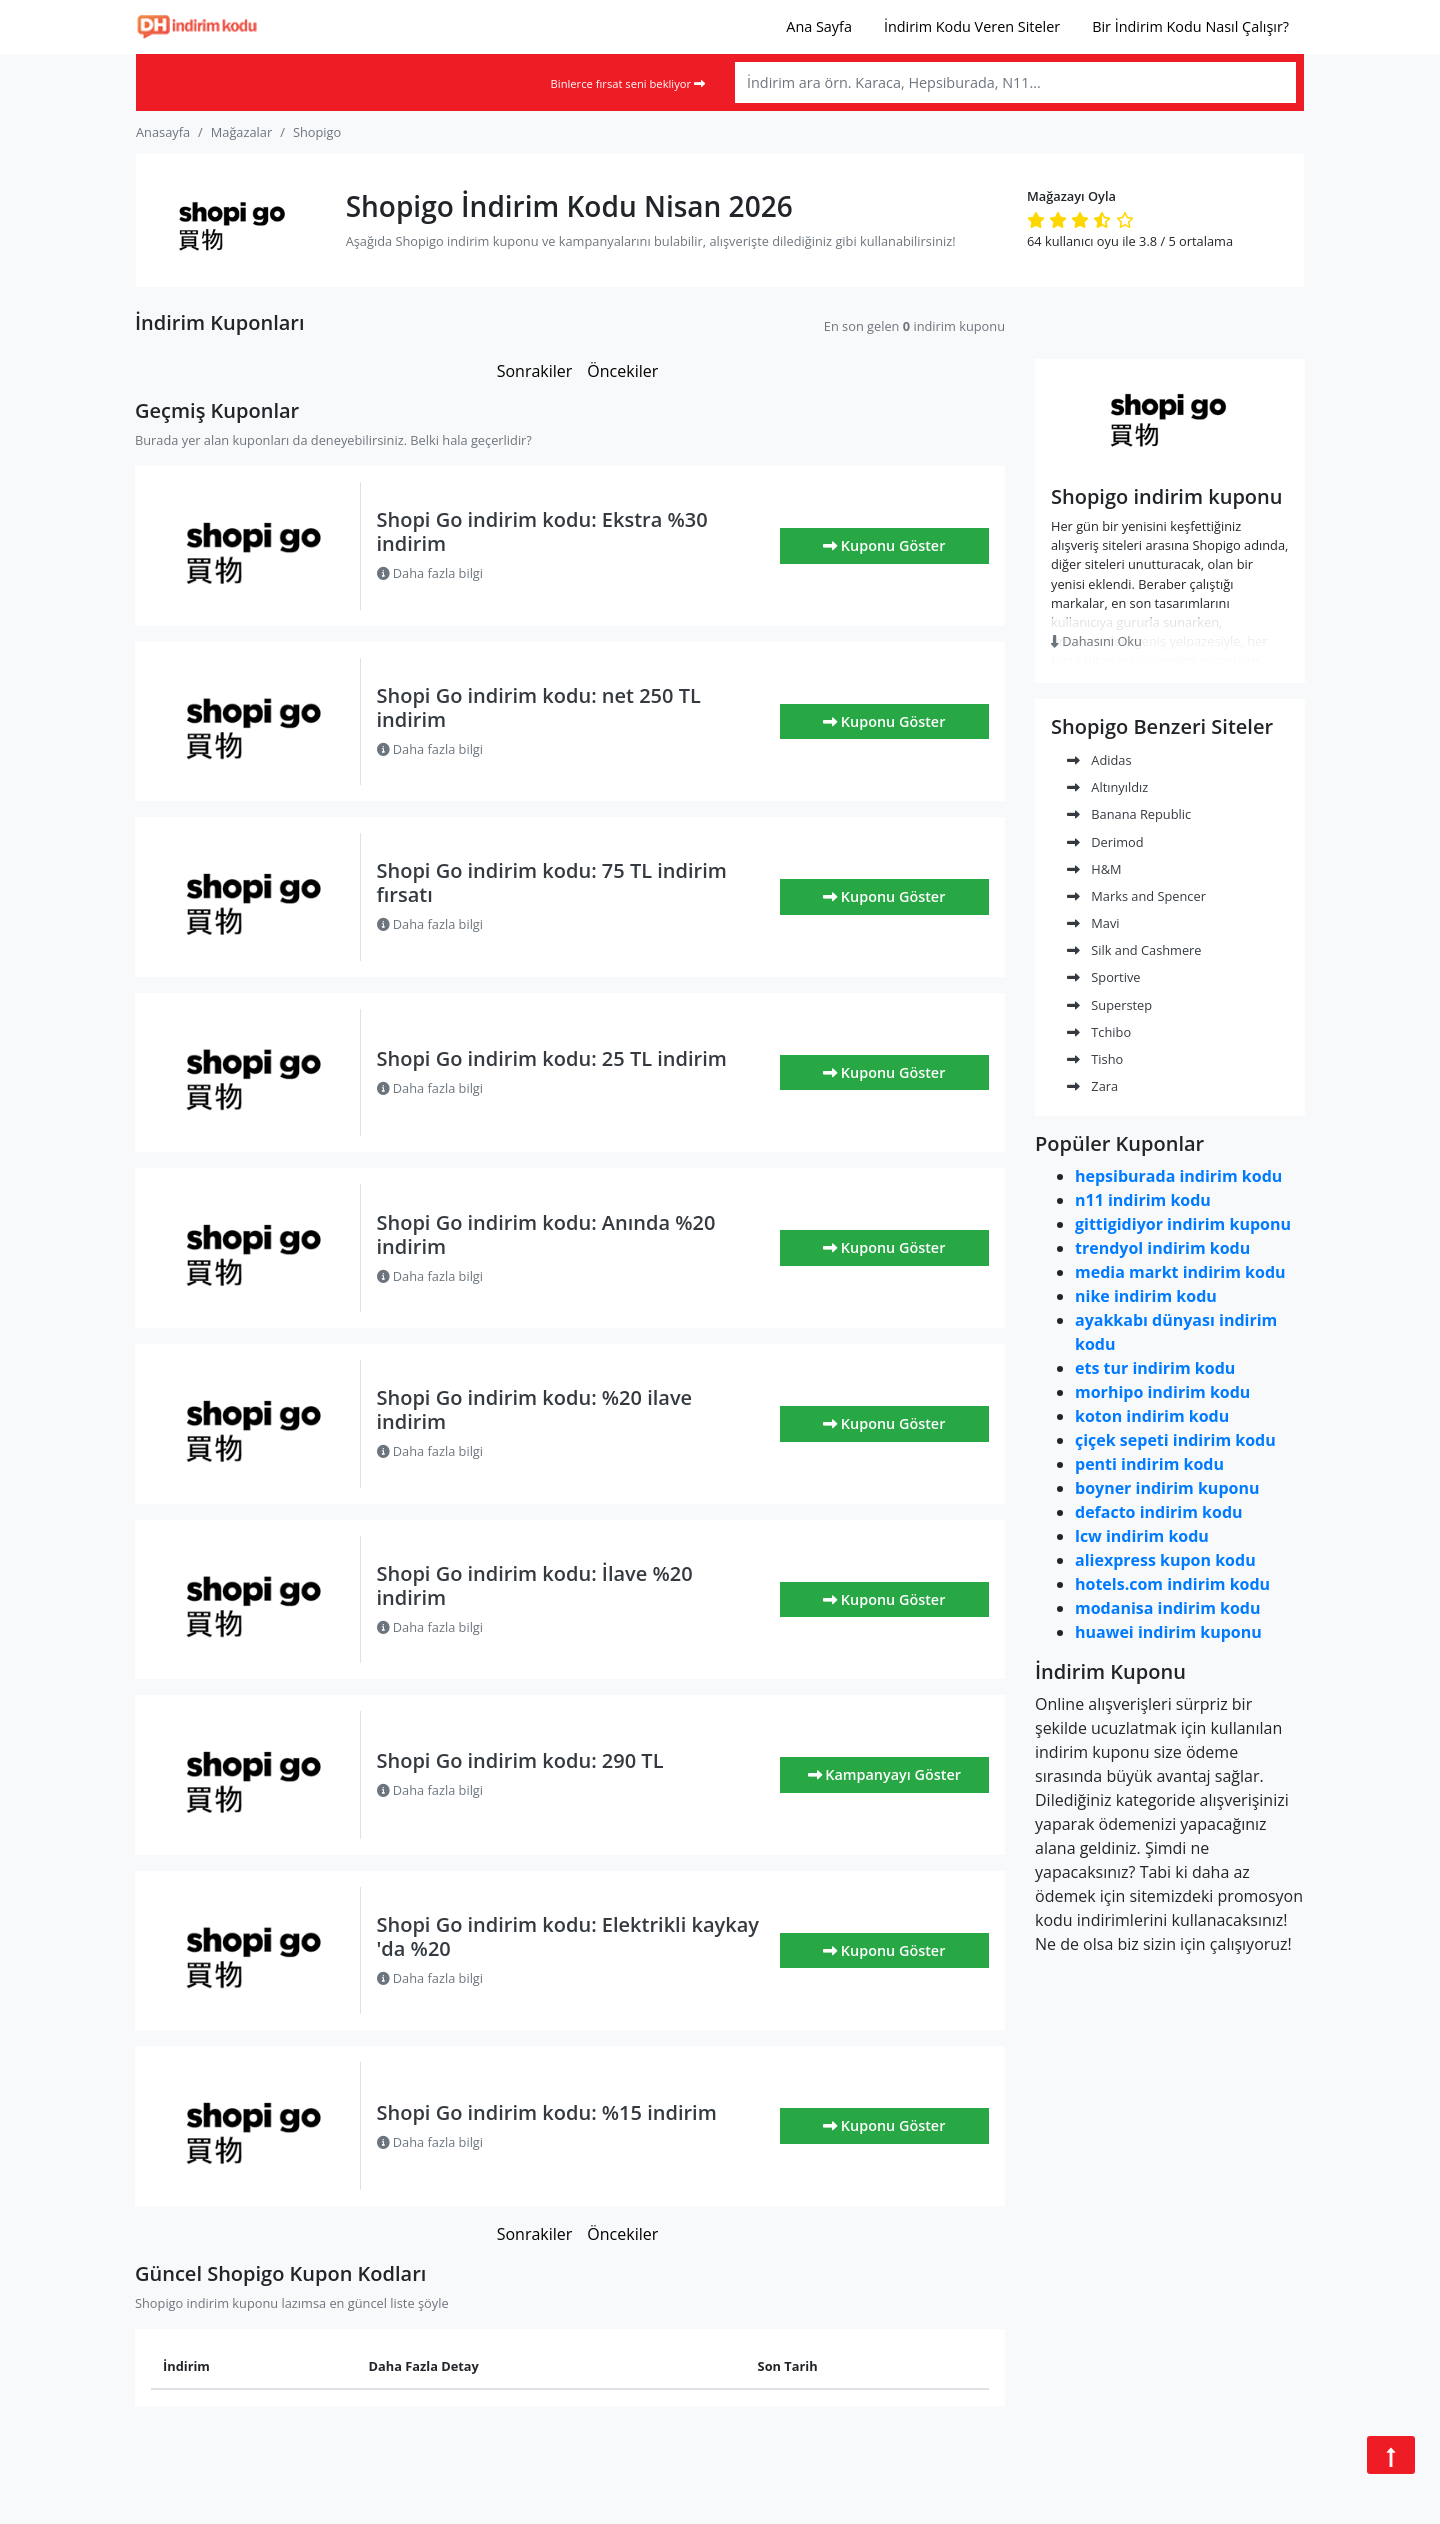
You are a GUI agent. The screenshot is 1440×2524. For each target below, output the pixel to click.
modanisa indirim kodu (1167, 1608)
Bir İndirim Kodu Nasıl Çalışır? (1190, 26)
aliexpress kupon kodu (1165, 1560)
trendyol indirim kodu (1162, 1248)
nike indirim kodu (1146, 1296)
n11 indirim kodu (1143, 1200)
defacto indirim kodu (1159, 1512)
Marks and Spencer (1136, 896)
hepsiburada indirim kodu (1178, 1176)
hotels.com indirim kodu (1172, 1584)
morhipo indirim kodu (1162, 1392)
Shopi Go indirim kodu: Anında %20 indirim (546, 1234)
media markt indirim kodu (1180, 1272)
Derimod (1105, 842)
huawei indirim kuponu (1168, 1632)
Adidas (1099, 760)
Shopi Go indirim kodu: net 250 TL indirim (539, 707)
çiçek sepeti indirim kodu (1175, 1440)
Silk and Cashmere (1134, 950)
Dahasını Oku (1096, 641)
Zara (1092, 1086)
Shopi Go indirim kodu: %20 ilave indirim (535, 1409)
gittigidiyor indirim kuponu (1183, 1224)
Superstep (1109, 1005)
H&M (1094, 869)
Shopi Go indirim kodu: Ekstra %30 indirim (542, 531)
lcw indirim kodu (1142, 1536)
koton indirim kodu (1152, 1416)
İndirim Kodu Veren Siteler (972, 26)
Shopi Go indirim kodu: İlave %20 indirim (535, 1585)
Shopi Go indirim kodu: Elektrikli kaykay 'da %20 (568, 1936)
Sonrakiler (535, 371)
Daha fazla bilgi (430, 573)
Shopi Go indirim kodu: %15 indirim (547, 2112)
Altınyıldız (1107, 787)
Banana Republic (1129, 814)
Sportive (1103, 977)
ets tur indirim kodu (1155, 1368)
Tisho (1095, 1059)
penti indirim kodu (1149, 1464)
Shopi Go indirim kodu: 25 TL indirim (552, 1058)
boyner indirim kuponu (1167, 1488)
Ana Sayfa (819, 26)
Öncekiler (622, 371)
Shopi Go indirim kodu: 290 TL (520, 1760)
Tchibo (1099, 1032)
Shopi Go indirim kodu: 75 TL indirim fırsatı (552, 882)
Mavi (1093, 923)
